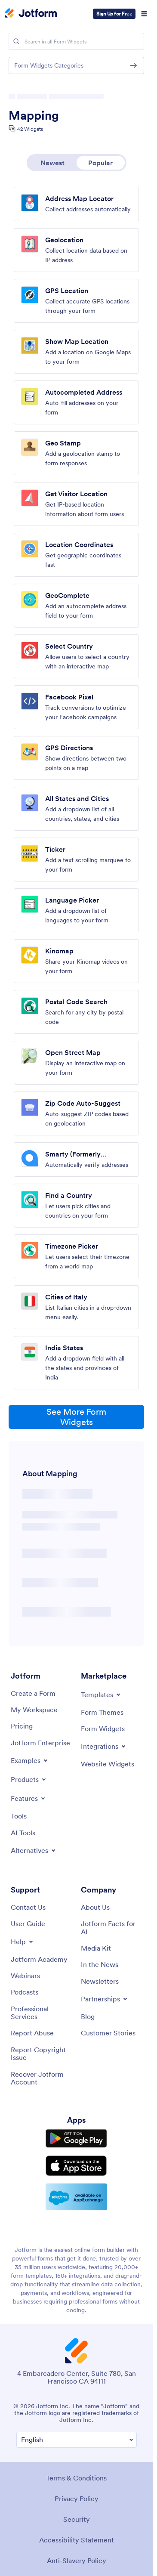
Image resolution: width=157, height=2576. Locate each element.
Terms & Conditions (76, 2478)
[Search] (16, 41)
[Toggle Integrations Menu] (104, 1746)
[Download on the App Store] (76, 2165)
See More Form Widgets (76, 1417)
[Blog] (88, 2016)
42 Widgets (30, 129)
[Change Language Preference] (76, 2440)
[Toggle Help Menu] (22, 1941)
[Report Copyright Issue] (41, 2053)
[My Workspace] (34, 1709)
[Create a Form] (33, 1693)
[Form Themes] (102, 1712)
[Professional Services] (41, 2013)
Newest (52, 162)
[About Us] (95, 1907)
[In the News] (99, 1964)
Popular (100, 162)
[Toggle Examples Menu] (30, 1760)
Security (76, 2519)
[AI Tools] (23, 1833)
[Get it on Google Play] (76, 2138)
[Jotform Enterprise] (40, 1743)
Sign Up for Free (114, 13)
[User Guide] (28, 1923)
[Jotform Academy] (39, 1959)
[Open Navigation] (144, 14)
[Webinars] (25, 1975)
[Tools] (19, 1816)
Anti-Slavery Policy (76, 2560)
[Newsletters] (100, 1981)
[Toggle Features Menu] (28, 1798)
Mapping (34, 115)
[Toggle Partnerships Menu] (105, 1998)
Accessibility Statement (76, 2540)
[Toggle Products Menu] (29, 1779)
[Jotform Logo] (31, 13)
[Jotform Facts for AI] (111, 1927)
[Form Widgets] (103, 1728)
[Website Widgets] (107, 1764)
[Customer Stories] (108, 2033)
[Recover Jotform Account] (41, 2078)
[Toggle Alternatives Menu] (34, 1850)
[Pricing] (22, 1726)
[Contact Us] (28, 1907)
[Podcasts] (24, 1992)
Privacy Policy (77, 2498)
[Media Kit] (96, 1948)
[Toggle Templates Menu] (101, 1694)
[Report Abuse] (32, 2033)
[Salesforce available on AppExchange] (76, 2196)
